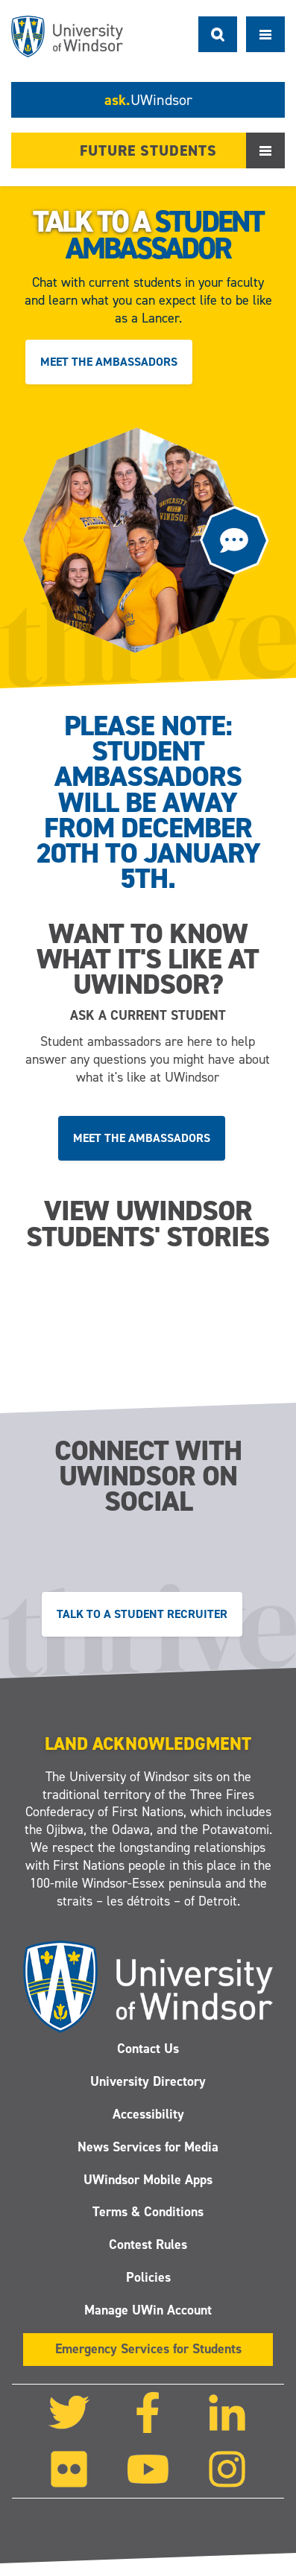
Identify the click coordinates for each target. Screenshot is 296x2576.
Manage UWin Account (148, 2310)
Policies (147, 2277)
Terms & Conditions (148, 2212)
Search (217, 34)
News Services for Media (148, 2147)
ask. (148, 100)
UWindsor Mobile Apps (148, 2180)
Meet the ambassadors (108, 361)
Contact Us (148, 2049)
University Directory (148, 2081)
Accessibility (147, 2114)
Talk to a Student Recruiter (142, 1613)
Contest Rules (148, 2244)
